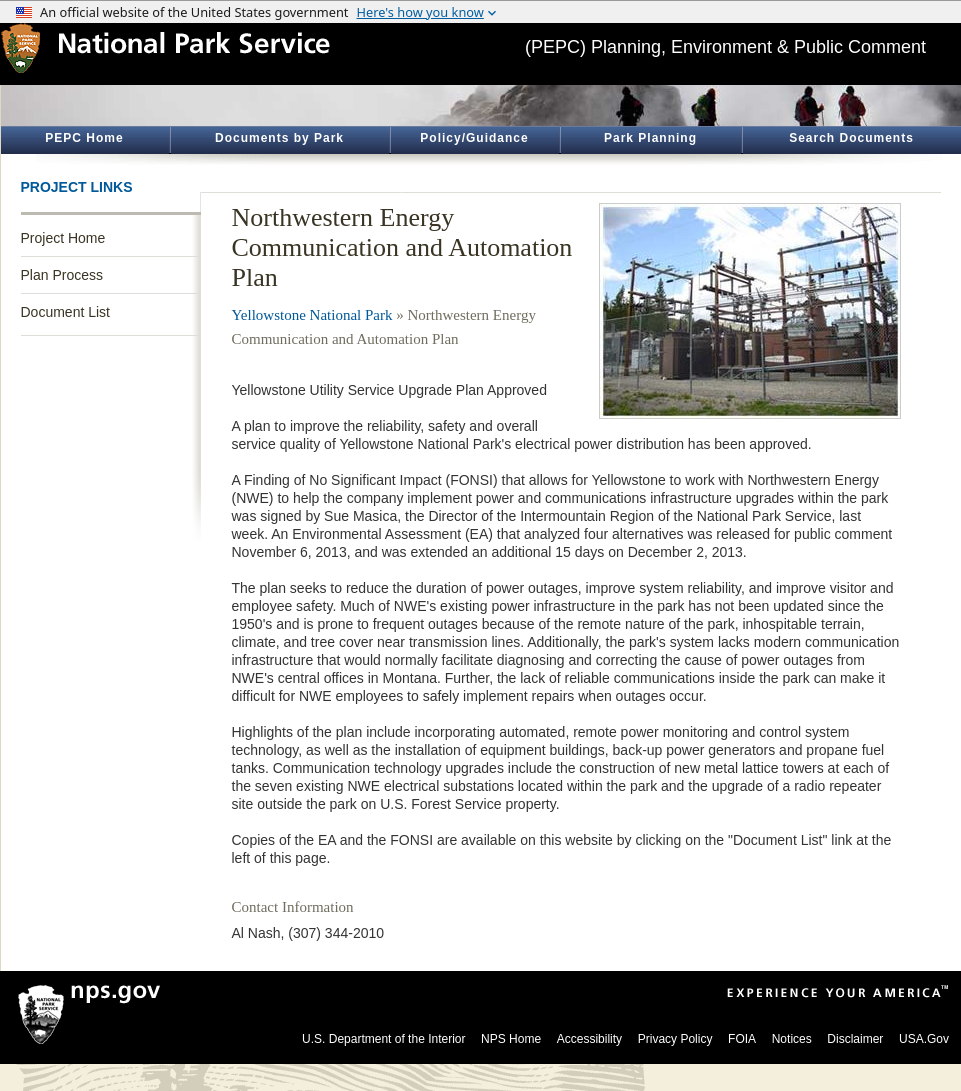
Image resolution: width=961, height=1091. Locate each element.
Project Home (63, 238)
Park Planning (650, 138)
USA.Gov (924, 1039)
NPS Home (511, 1039)
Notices (792, 1039)
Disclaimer (855, 1039)
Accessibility (589, 1039)
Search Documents (851, 138)
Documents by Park (279, 138)
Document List (65, 312)
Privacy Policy (675, 1039)
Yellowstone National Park (312, 315)
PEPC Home (84, 138)
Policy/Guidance (474, 138)
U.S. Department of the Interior (383, 1039)
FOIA (742, 1039)
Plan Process (62, 275)
